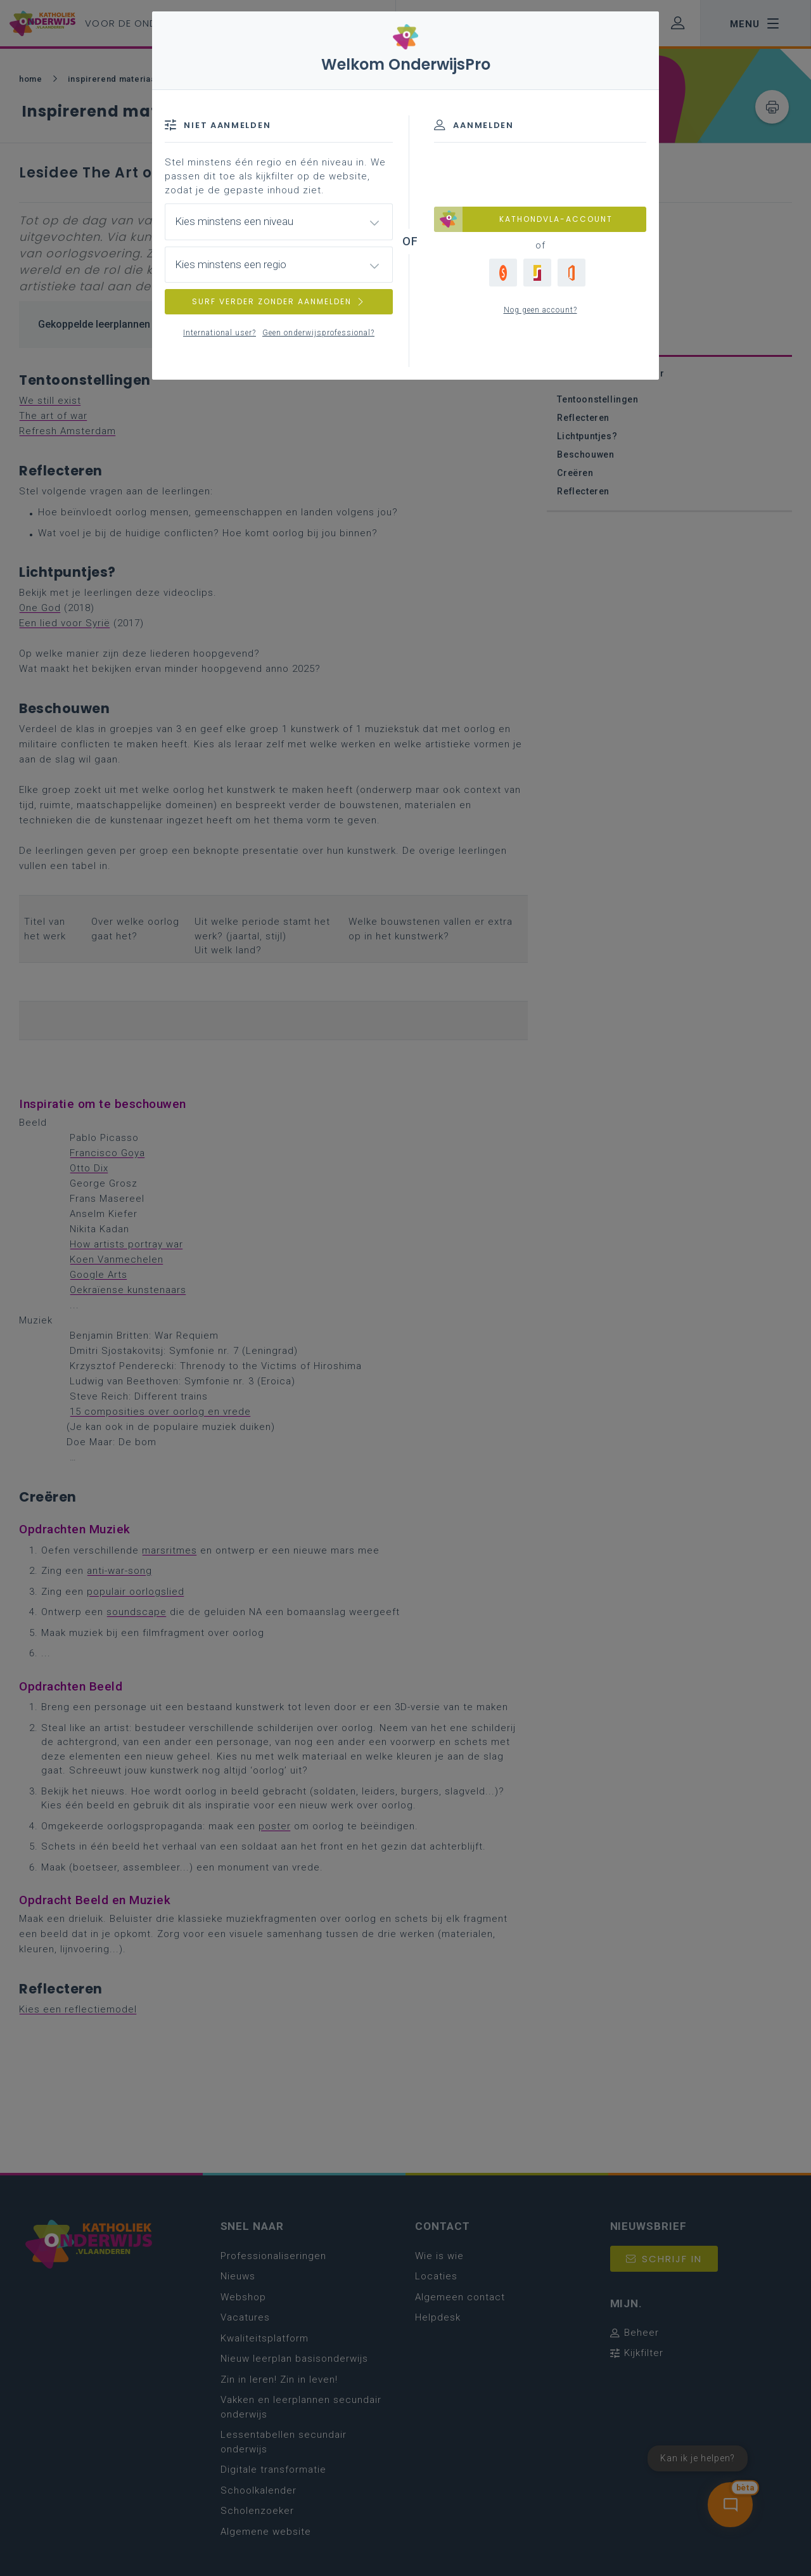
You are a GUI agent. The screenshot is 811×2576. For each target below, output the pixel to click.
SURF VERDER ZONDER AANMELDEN (279, 301)
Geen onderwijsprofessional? (318, 332)
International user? (219, 332)
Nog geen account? (540, 310)
